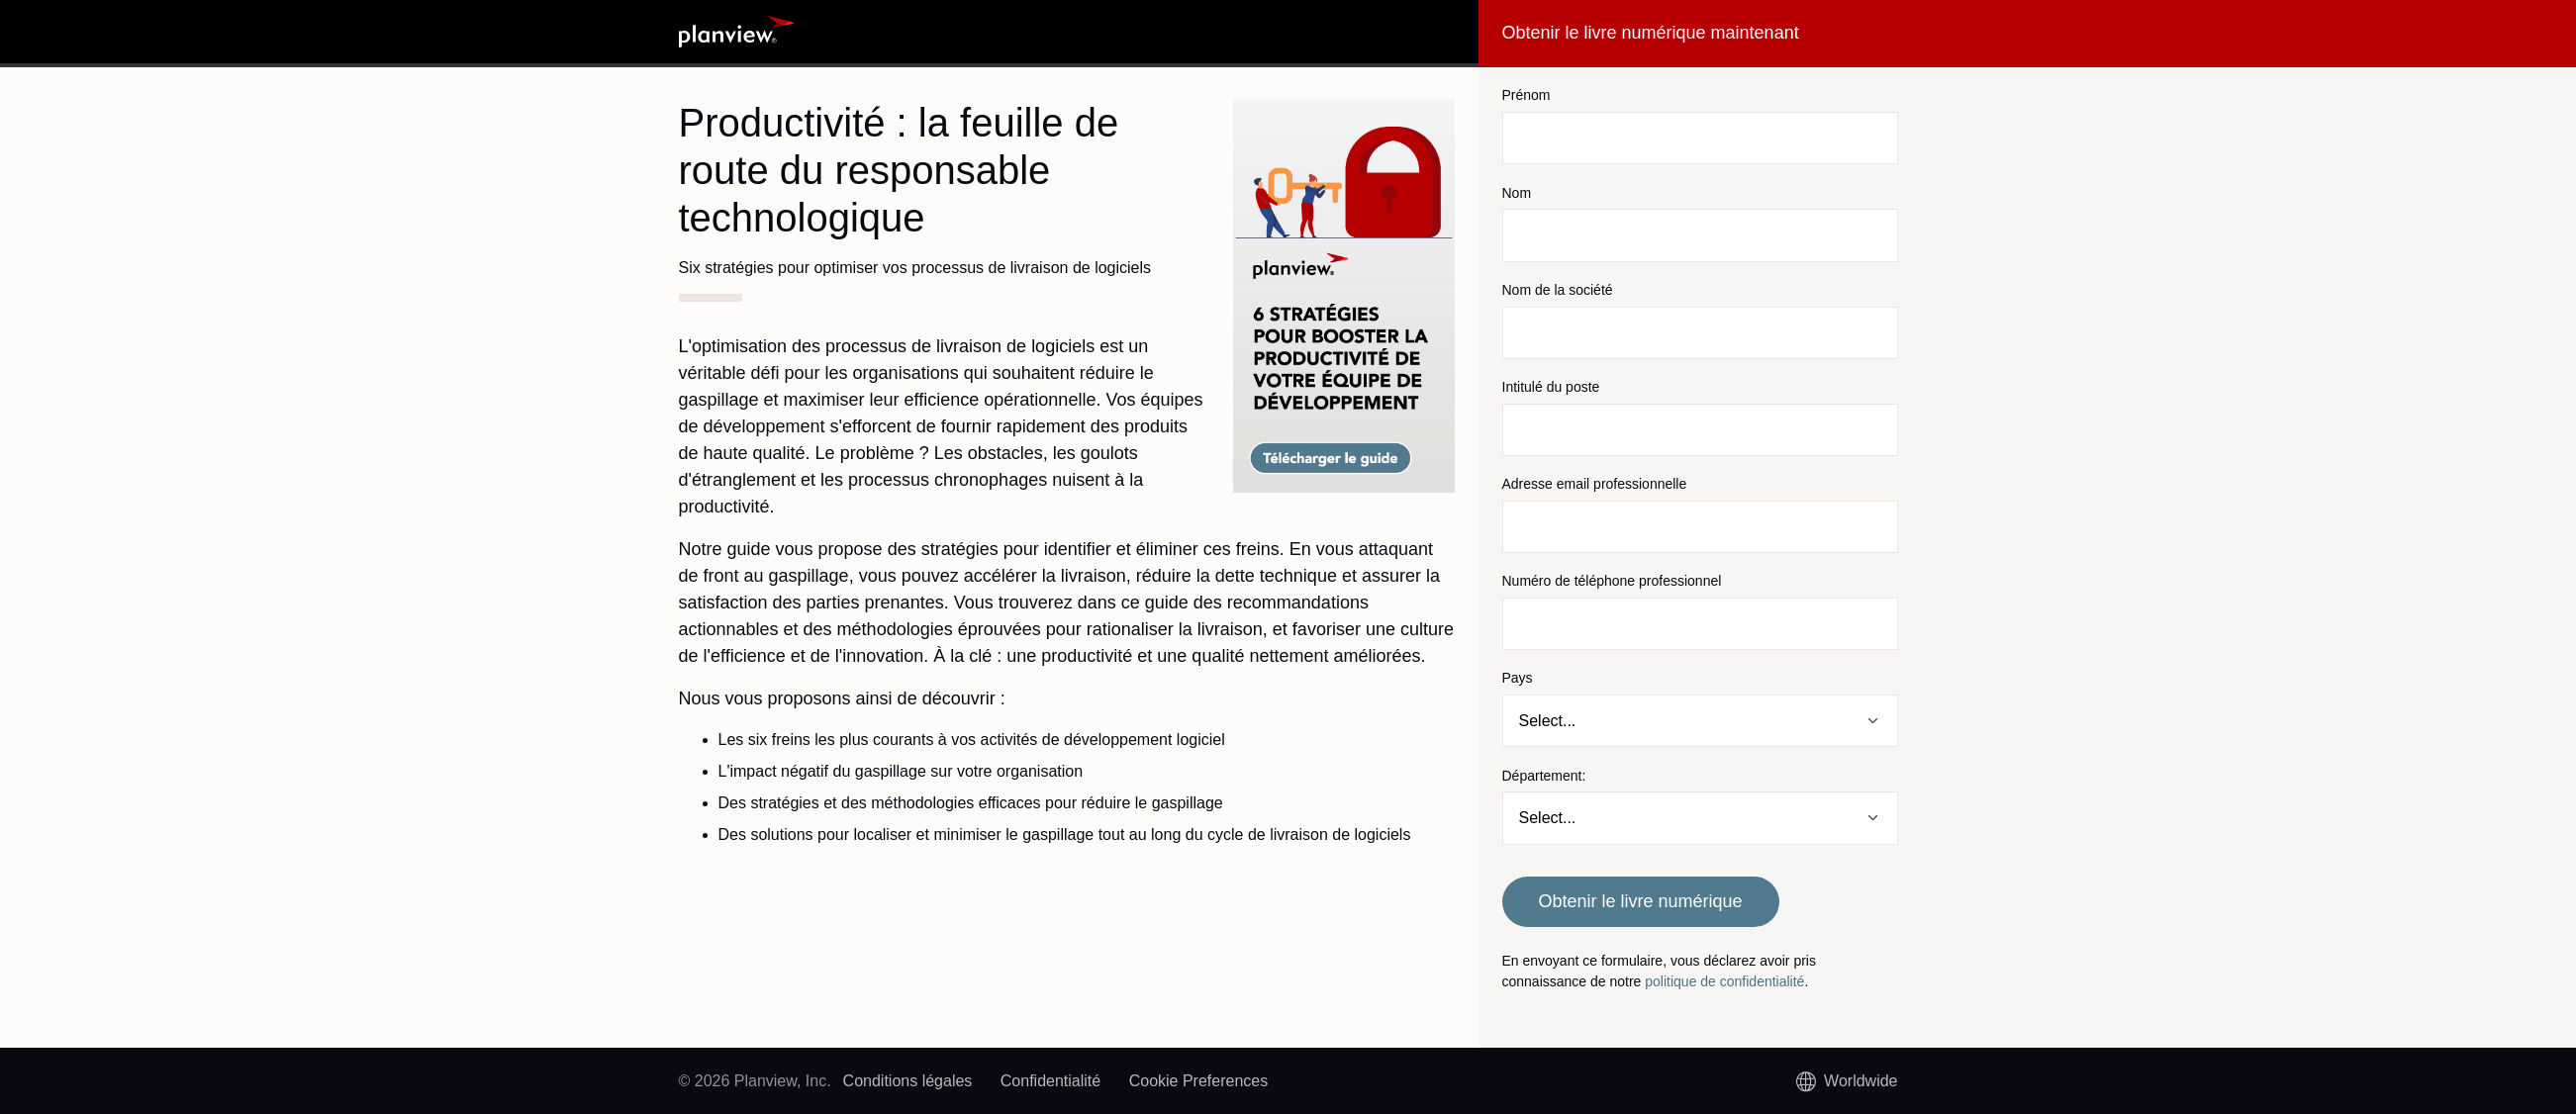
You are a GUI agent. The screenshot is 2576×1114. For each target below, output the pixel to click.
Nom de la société (1557, 290)
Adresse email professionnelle (1594, 484)
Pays (1517, 678)
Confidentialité (1050, 1080)
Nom (1517, 193)
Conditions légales (908, 1080)
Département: (1544, 776)
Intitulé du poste (1551, 387)
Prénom (1526, 95)
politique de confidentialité (1724, 981)
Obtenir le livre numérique (1640, 901)
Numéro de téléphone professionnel (1612, 581)
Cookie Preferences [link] (1199, 1080)
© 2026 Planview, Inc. (755, 1080)
